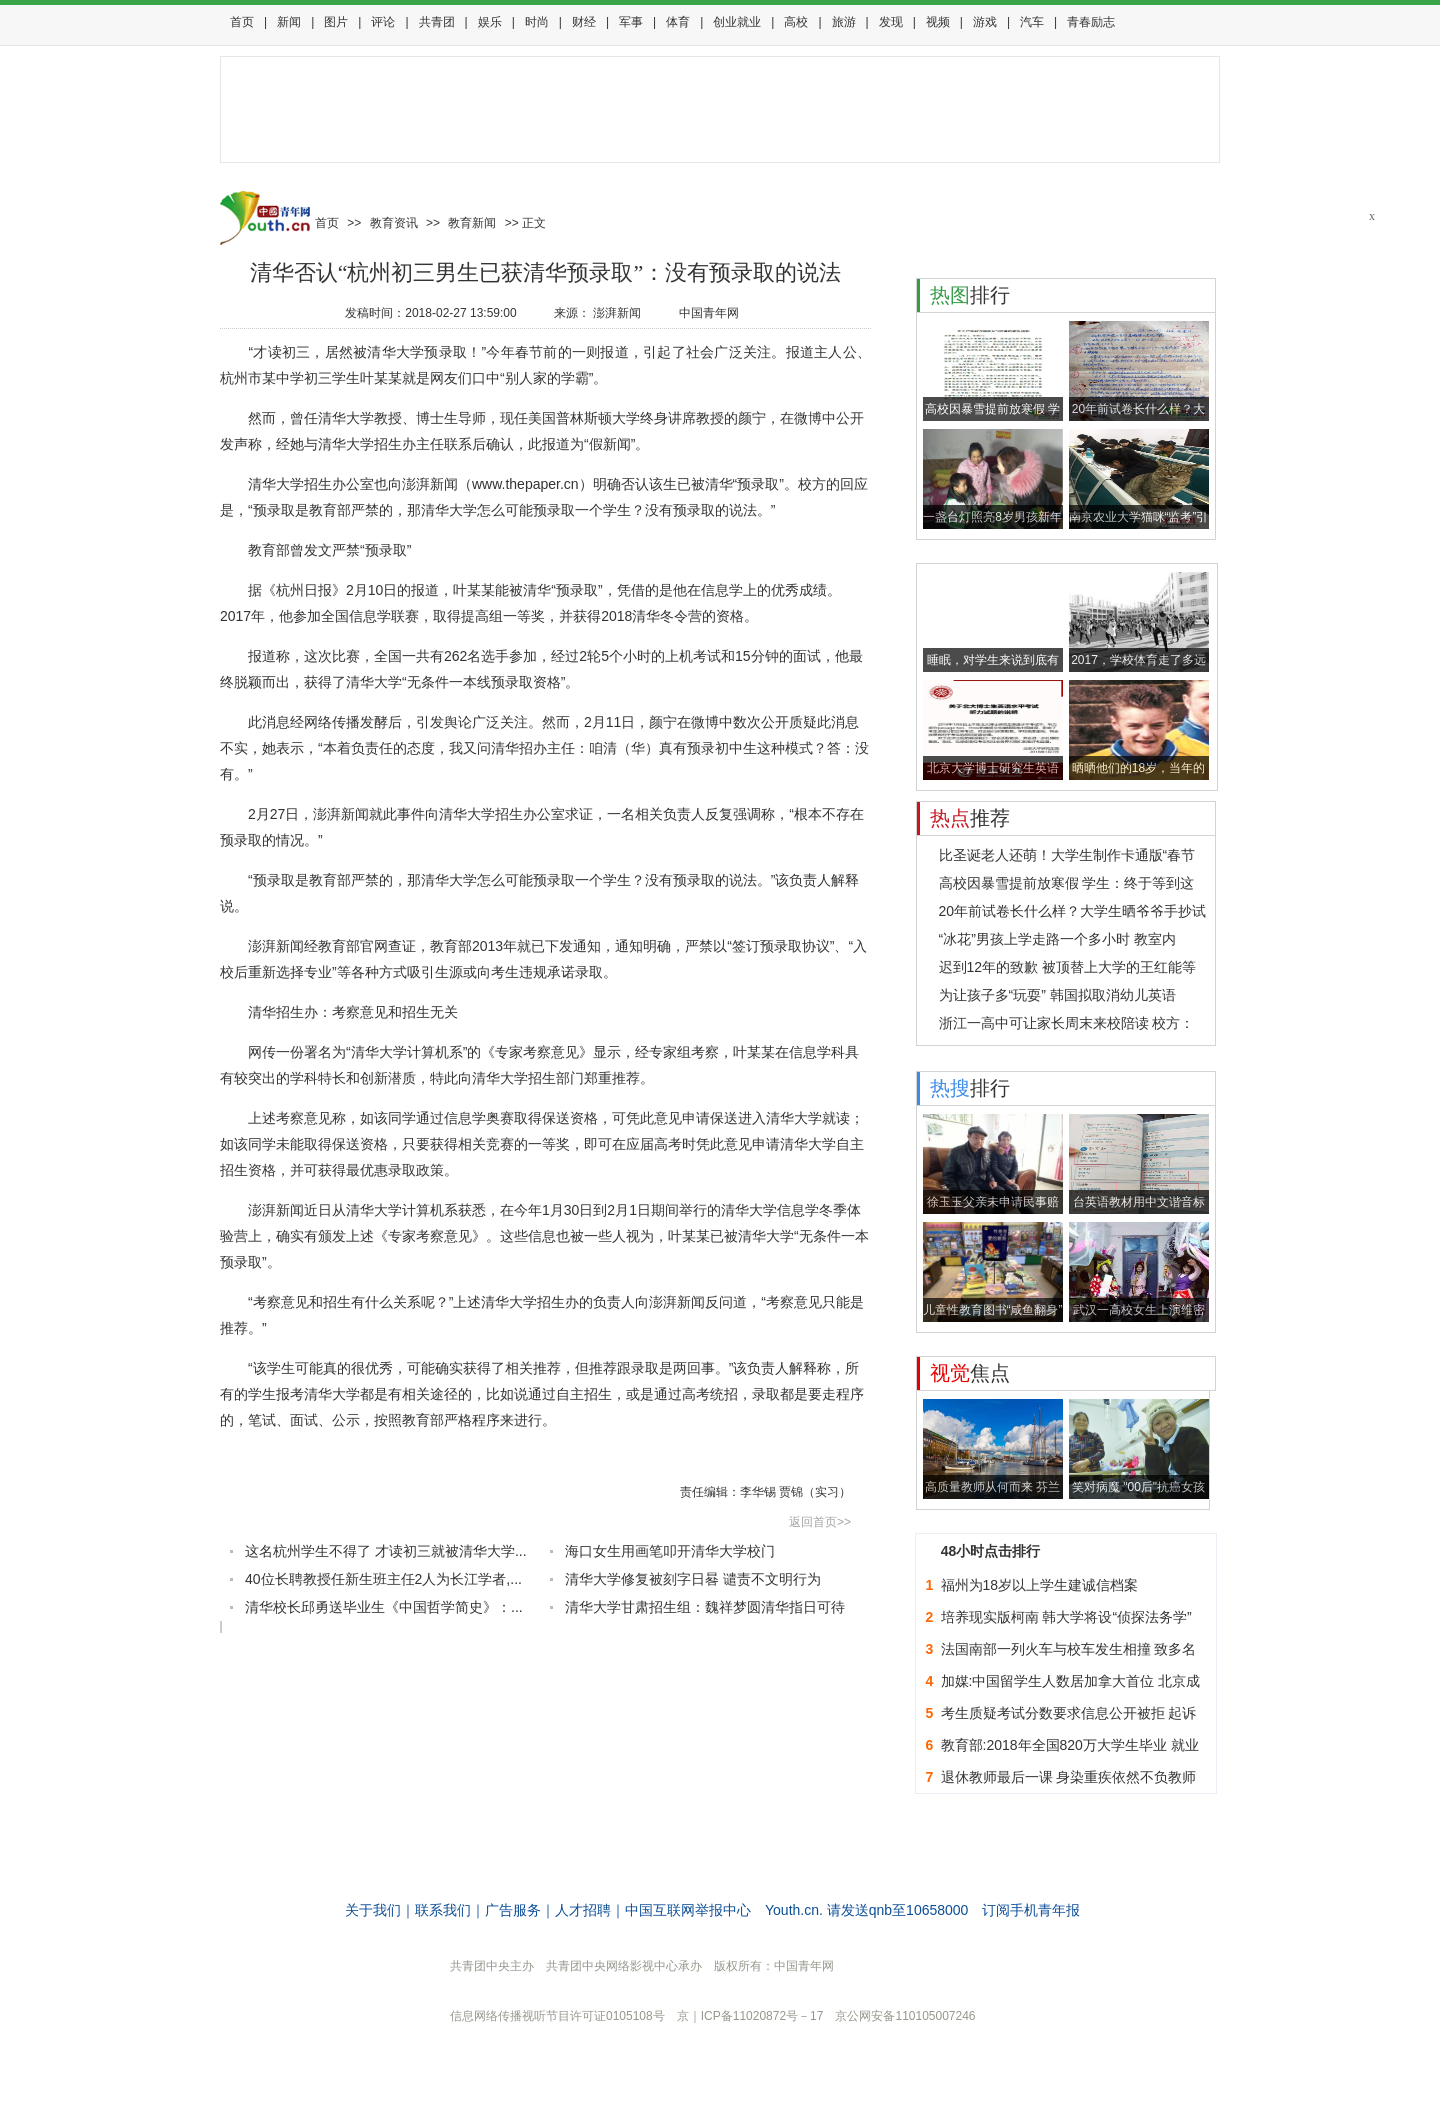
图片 (336, 22)
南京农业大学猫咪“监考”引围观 (1139, 519)
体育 (678, 22)
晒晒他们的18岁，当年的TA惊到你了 (1138, 770)
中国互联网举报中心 (688, 1910)
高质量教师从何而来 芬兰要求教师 (992, 1489)
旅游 (844, 22)
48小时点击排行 (991, 1551)
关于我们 (373, 1910)
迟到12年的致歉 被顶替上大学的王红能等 (1067, 967)
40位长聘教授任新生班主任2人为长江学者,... (383, 1579)
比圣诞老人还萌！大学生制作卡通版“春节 (1067, 855)
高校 (796, 22)
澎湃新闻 (617, 313)
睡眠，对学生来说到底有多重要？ (993, 662)
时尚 (537, 22)
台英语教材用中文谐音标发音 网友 (1139, 1204)
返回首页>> (820, 1522)
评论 (383, 22)
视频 (938, 22)
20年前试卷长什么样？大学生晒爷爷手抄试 (1073, 911)
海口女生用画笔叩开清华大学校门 (670, 1551)
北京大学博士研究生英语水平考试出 (993, 770)
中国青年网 (709, 313)
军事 (631, 22)
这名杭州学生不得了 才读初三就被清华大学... (386, 1551)
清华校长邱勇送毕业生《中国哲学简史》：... (384, 1607)
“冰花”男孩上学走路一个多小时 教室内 (1057, 939)
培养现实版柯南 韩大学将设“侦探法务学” (1066, 1617)
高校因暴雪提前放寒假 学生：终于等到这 (1067, 883)
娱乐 (490, 22)
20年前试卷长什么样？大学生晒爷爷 (1138, 411)
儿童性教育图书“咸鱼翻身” (993, 1310)
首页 (242, 22)
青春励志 (1091, 22)
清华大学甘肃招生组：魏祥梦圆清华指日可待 (705, 1607)
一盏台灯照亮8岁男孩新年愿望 (992, 519)
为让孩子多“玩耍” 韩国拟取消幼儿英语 (1057, 995)
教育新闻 (472, 223)
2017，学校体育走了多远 (1138, 660)
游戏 (985, 22)
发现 (891, 22)
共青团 (437, 22)
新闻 (289, 22)
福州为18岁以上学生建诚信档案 (1040, 1585)
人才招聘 (583, 1910)
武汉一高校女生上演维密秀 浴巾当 (1139, 1312)
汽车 (1032, 22)
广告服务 (513, 1910)
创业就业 (737, 22)
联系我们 (443, 1910)
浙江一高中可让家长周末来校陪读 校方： (1067, 1023)
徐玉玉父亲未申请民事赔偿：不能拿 (993, 1204)
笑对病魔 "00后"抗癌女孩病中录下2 (1138, 1489)
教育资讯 (394, 223)
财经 (584, 22)
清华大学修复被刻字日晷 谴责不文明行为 (693, 1579)
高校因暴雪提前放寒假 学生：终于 (992, 411)
